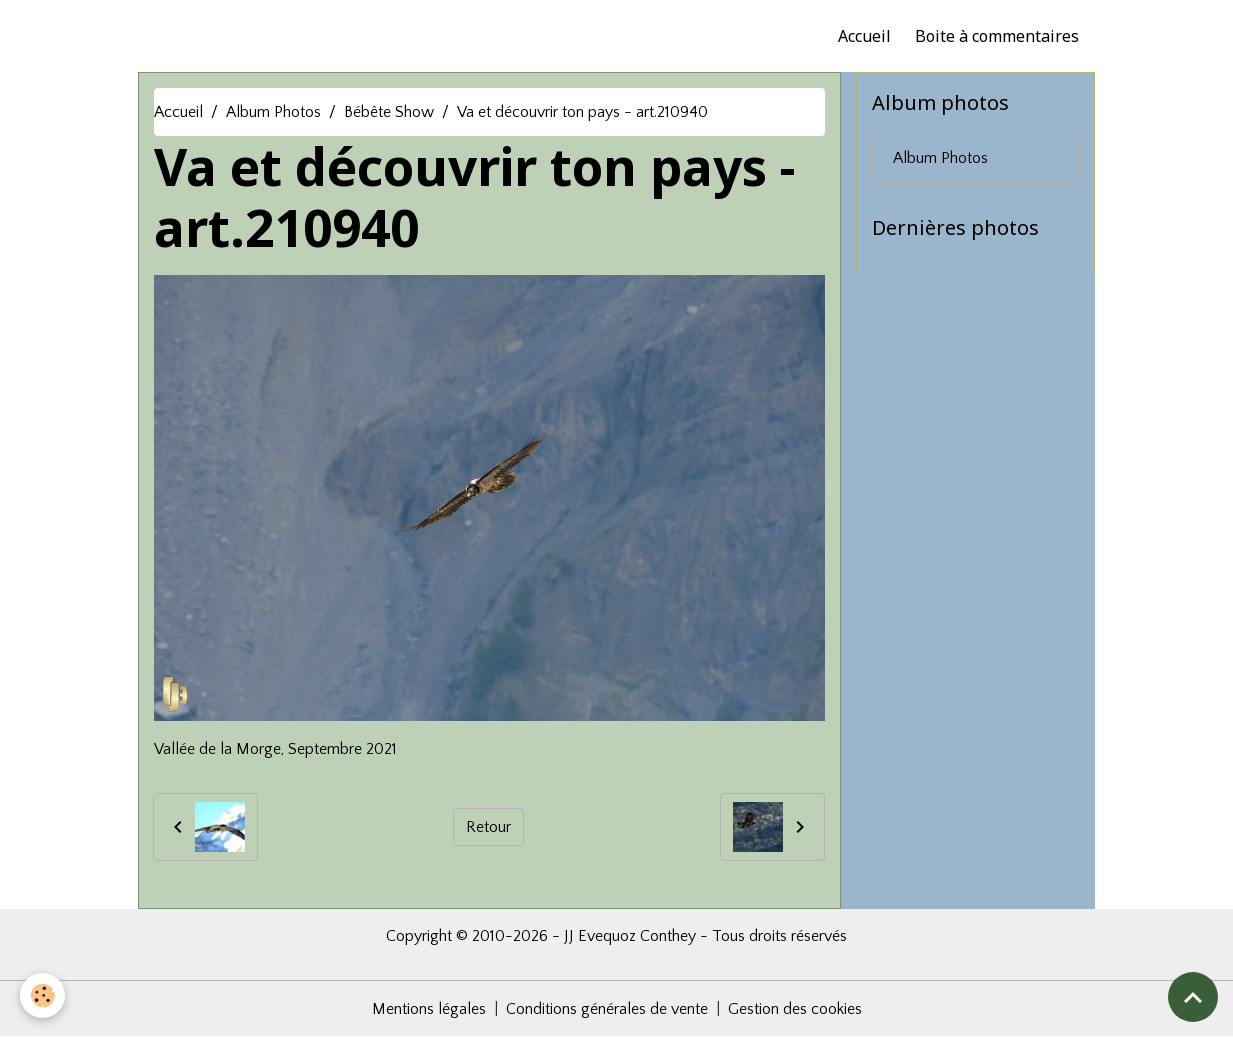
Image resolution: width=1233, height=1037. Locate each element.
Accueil (864, 36)
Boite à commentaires (997, 36)
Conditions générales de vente (607, 1009)
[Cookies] (42, 995)
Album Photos (273, 112)
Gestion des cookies (795, 1009)
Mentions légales (429, 1009)
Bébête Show (389, 112)
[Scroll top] (1193, 997)
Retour (488, 827)
